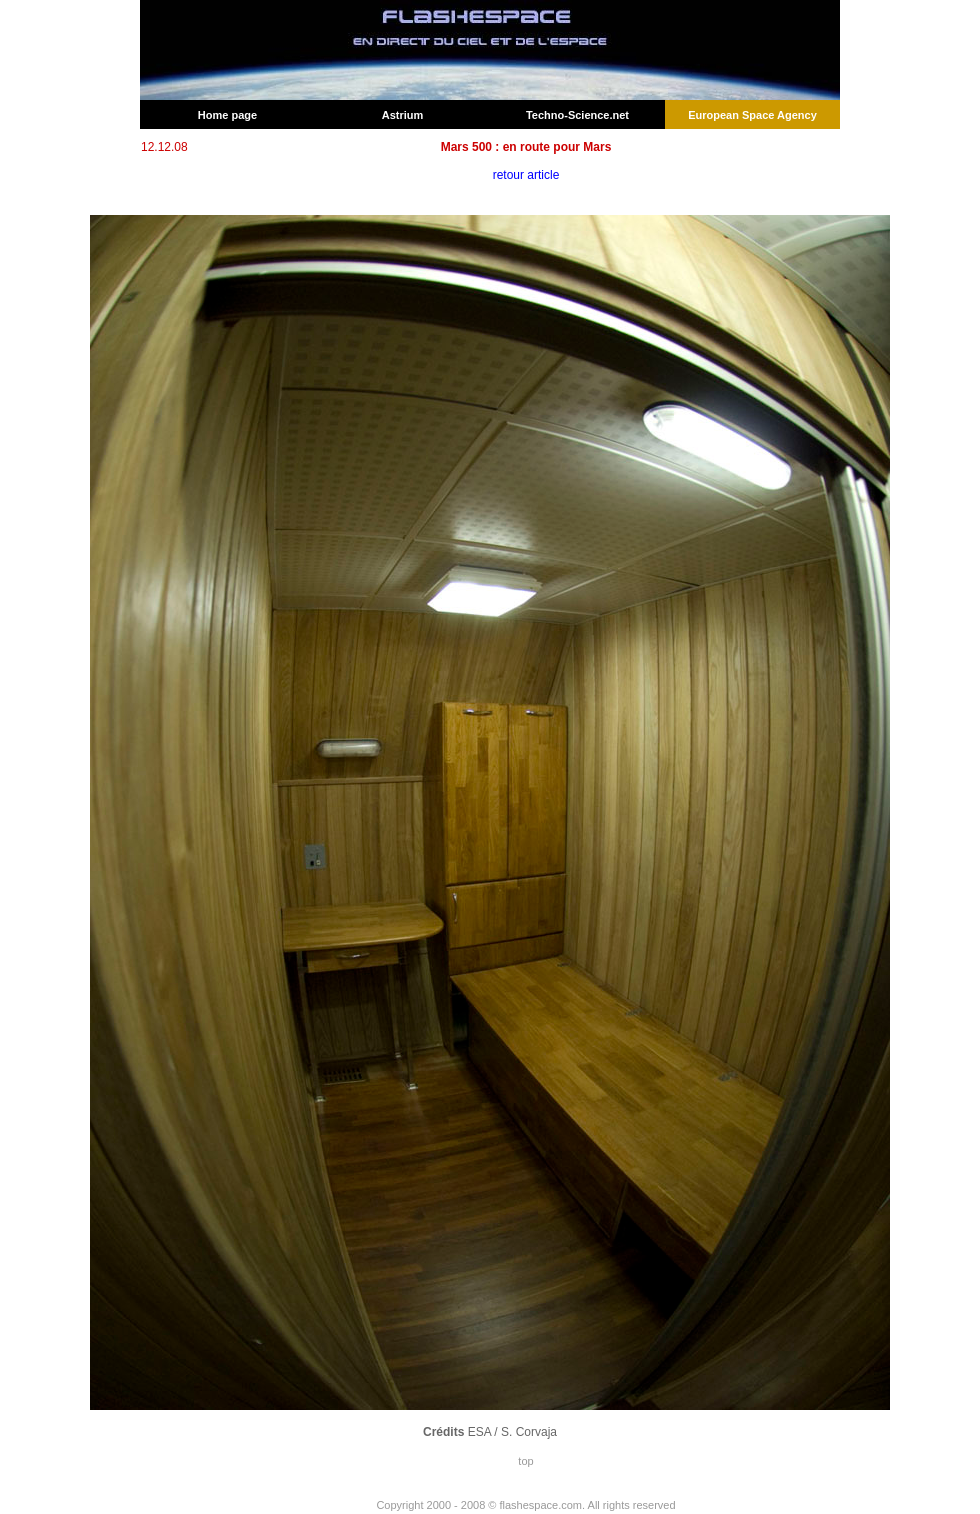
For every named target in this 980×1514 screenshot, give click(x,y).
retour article (526, 175)
